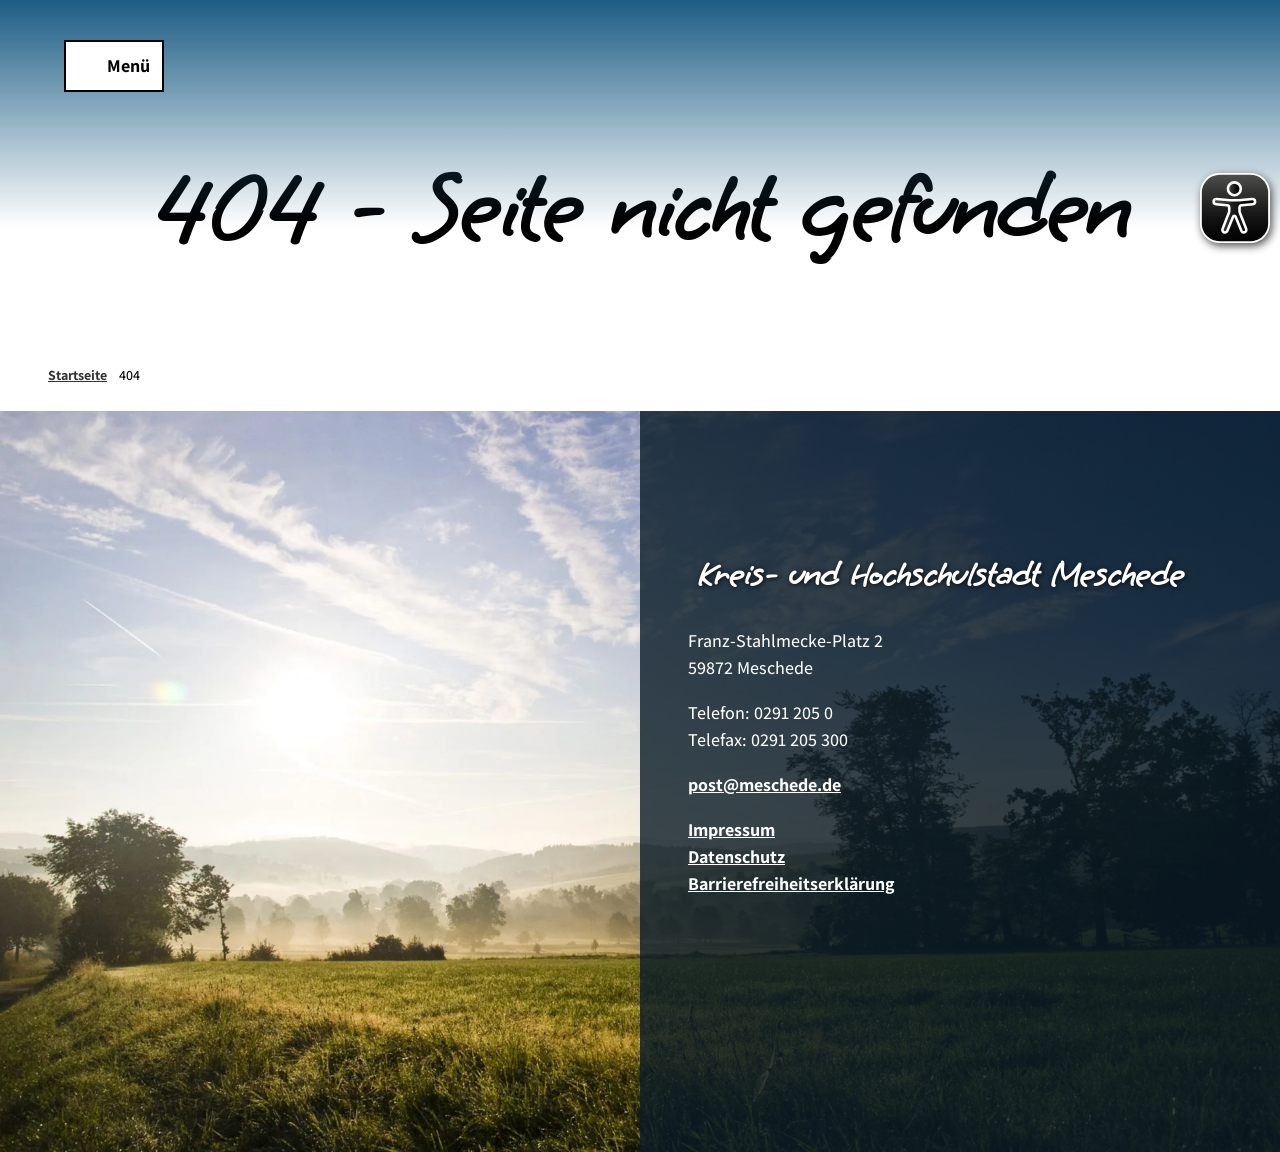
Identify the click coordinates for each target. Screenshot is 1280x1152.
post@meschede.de (764, 784)
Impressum (731, 829)
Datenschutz (736, 856)
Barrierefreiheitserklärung (791, 883)
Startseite (77, 375)
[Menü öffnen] (114, 66)
